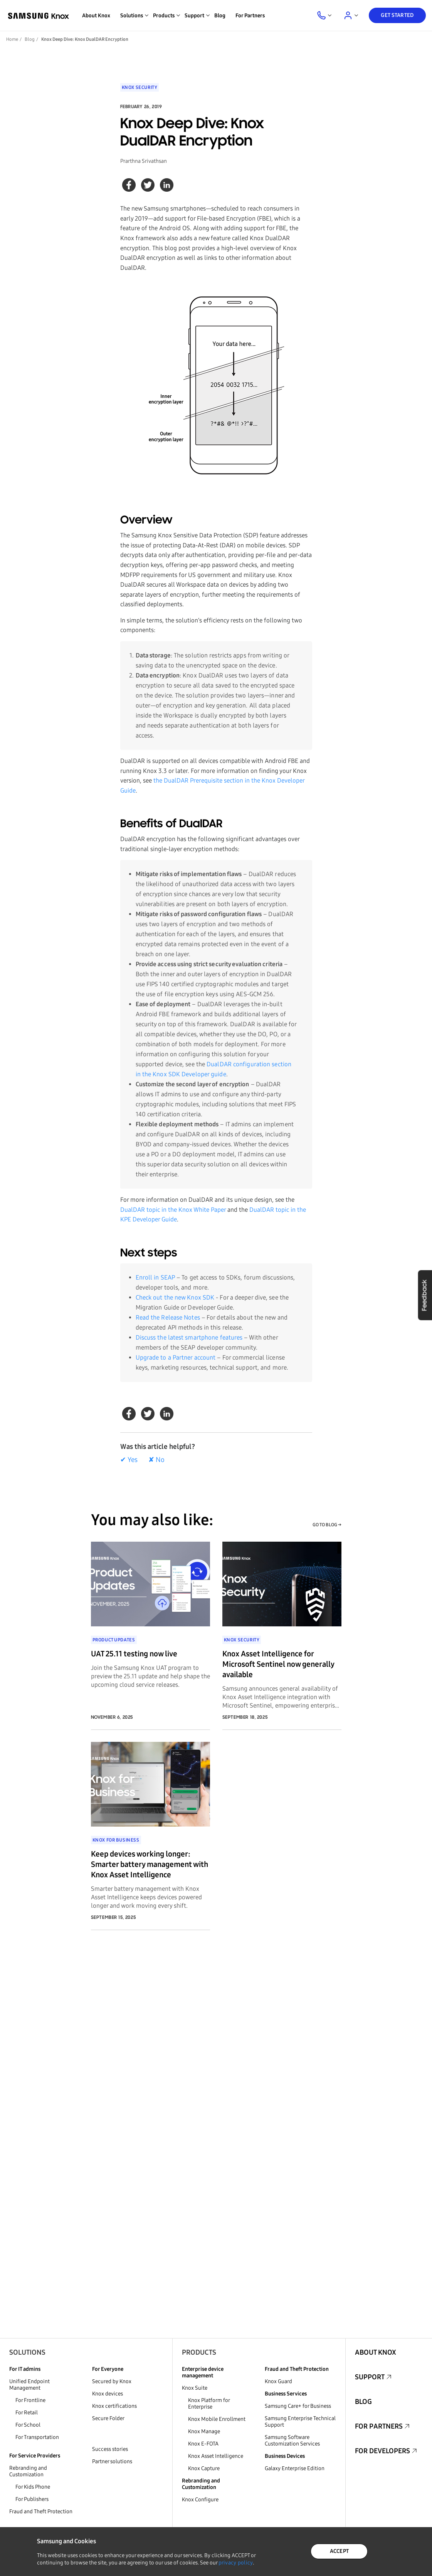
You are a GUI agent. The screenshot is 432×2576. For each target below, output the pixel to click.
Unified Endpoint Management (29, 2384)
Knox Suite (194, 2388)
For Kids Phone (32, 2487)
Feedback (424, 1295)
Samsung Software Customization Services (292, 2440)
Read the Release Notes (168, 1317)
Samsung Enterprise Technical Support (300, 2421)
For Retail (26, 2412)
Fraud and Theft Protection (40, 2511)
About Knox (96, 15)
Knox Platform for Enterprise (209, 2403)
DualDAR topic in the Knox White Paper (173, 1209)
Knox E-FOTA (203, 2444)
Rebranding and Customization (28, 2471)
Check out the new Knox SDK (175, 1297)
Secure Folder (108, 2418)
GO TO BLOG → (327, 1524)
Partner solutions (112, 2461)
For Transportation (37, 2437)
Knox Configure (200, 2499)
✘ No (156, 1459)
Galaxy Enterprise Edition (294, 2468)
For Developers (382, 2451)
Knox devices (107, 2393)
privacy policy (236, 2562)
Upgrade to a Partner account (176, 1357)
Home (12, 39)
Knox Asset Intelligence (215, 2456)
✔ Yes (129, 1459)
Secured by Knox (111, 2381)
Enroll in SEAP (155, 1277)
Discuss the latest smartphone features (189, 1337)
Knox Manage (204, 2431)
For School (27, 2425)
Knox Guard (278, 2381)
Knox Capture (204, 2468)
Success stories (110, 2449)
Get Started (397, 15)
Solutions (27, 2352)
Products (199, 2352)
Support (370, 2377)
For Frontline (30, 2400)
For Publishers (32, 2499)
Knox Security (140, 87)
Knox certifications (114, 2406)
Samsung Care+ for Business (298, 2406)
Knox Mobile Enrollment (216, 2419)
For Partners (250, 15)
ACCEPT (339, 2551)
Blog (219, 15)
